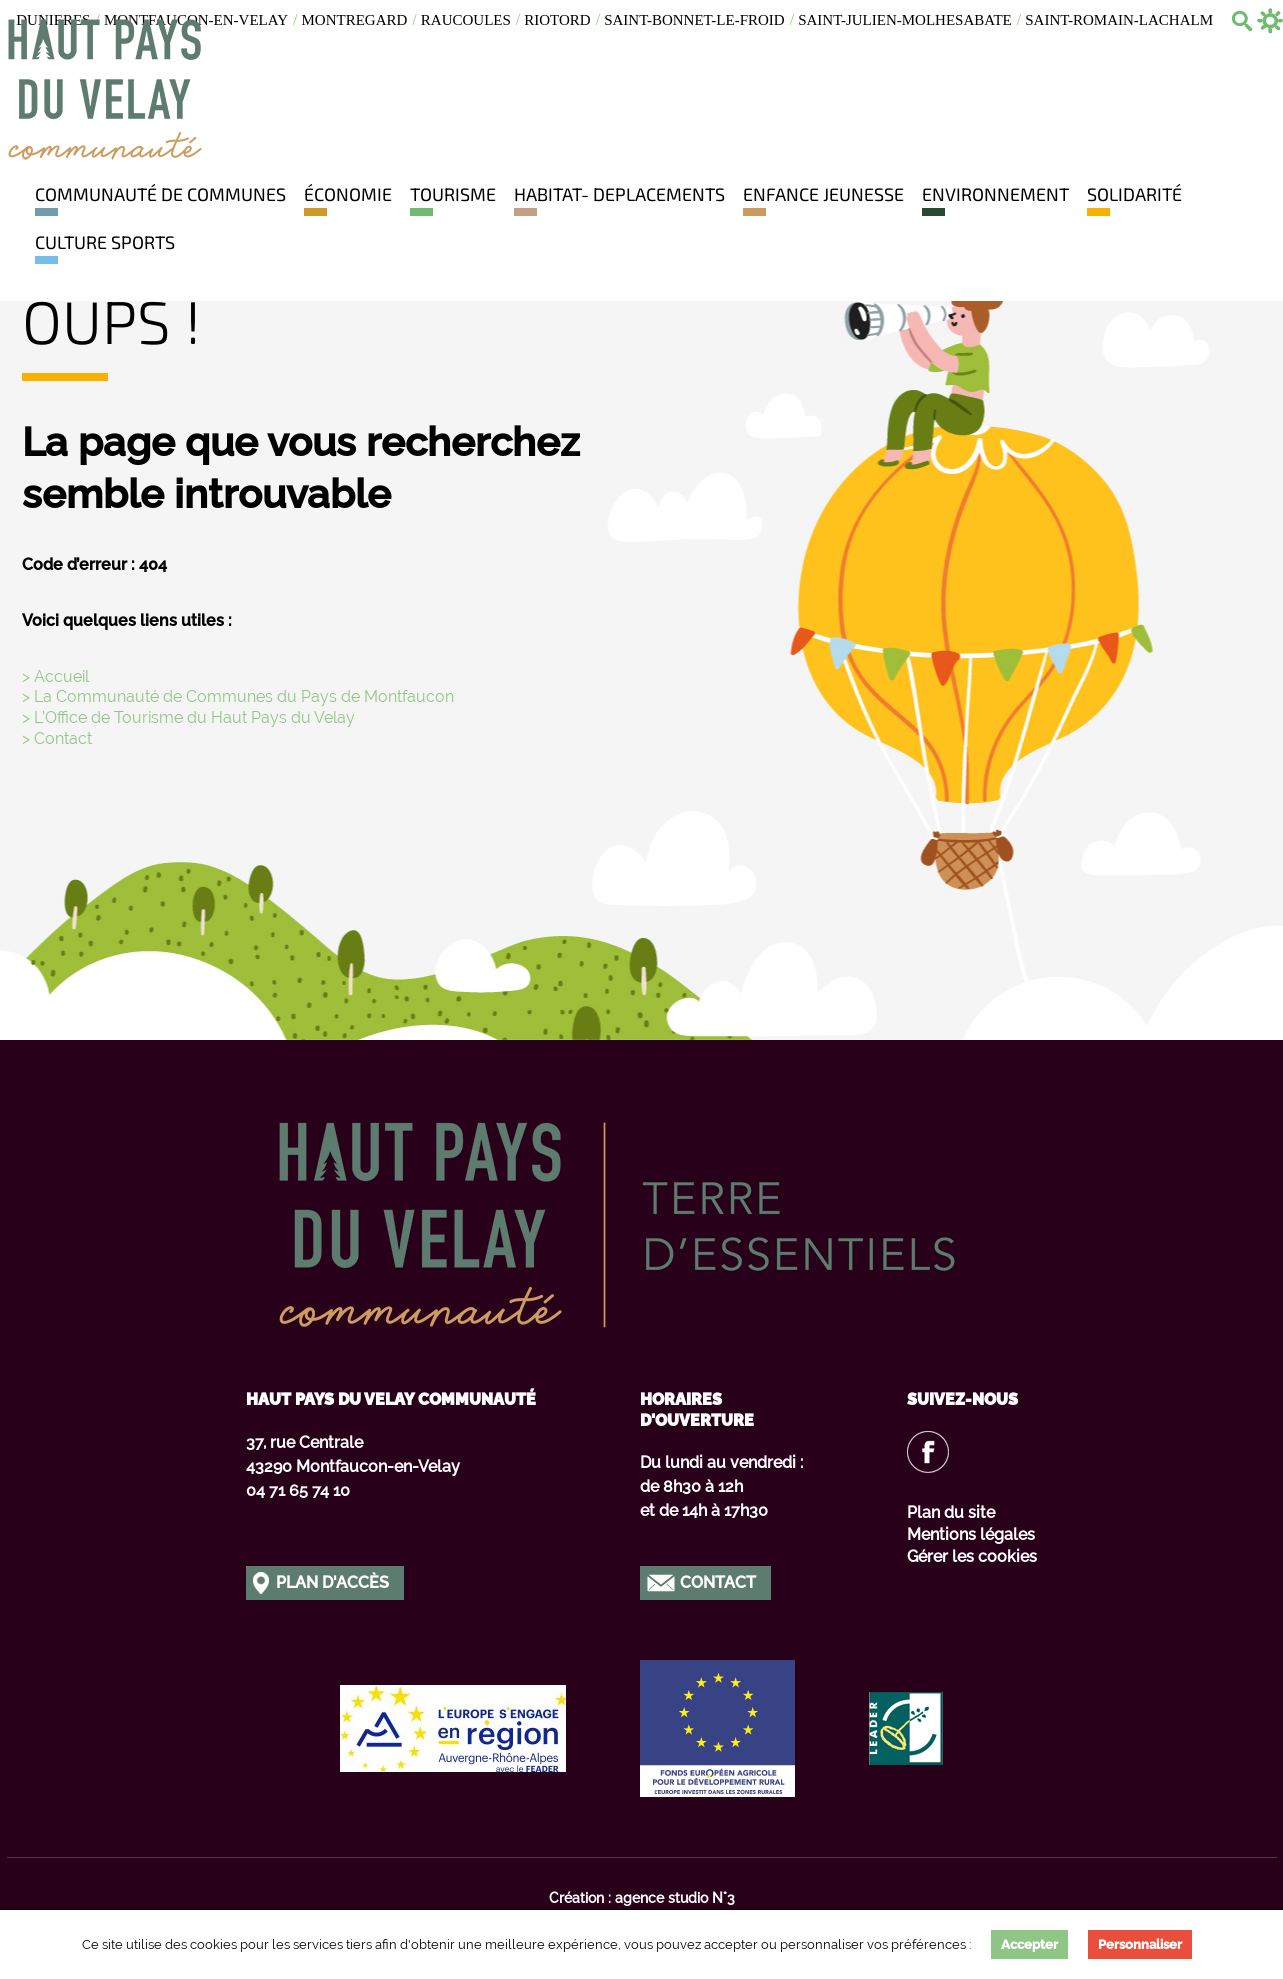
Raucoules (466, 20)
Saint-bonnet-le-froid (694, 20)
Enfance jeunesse (823, 194)
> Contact (57, 738)
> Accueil (55, 676)
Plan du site (951, 1512)
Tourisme (453, 194)
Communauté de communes (160, 194)
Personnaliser (1140, 1944)
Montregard (355, 20)
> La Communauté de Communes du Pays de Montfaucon (238, 696)
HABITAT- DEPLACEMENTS (619, 194)
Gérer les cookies (972, 1556)
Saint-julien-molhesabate (905, 20)
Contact (718, 1582)
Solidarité (1134, 194)
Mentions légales (971, 1534)
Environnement (995, 194)
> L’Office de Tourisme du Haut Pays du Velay (188, 717)
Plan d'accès (332, 1582)
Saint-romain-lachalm (1119, 20)
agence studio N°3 (675, 1898)
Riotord (557, 20)
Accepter (1029, 1944)
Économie (348, 194)
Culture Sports (105, 242)
